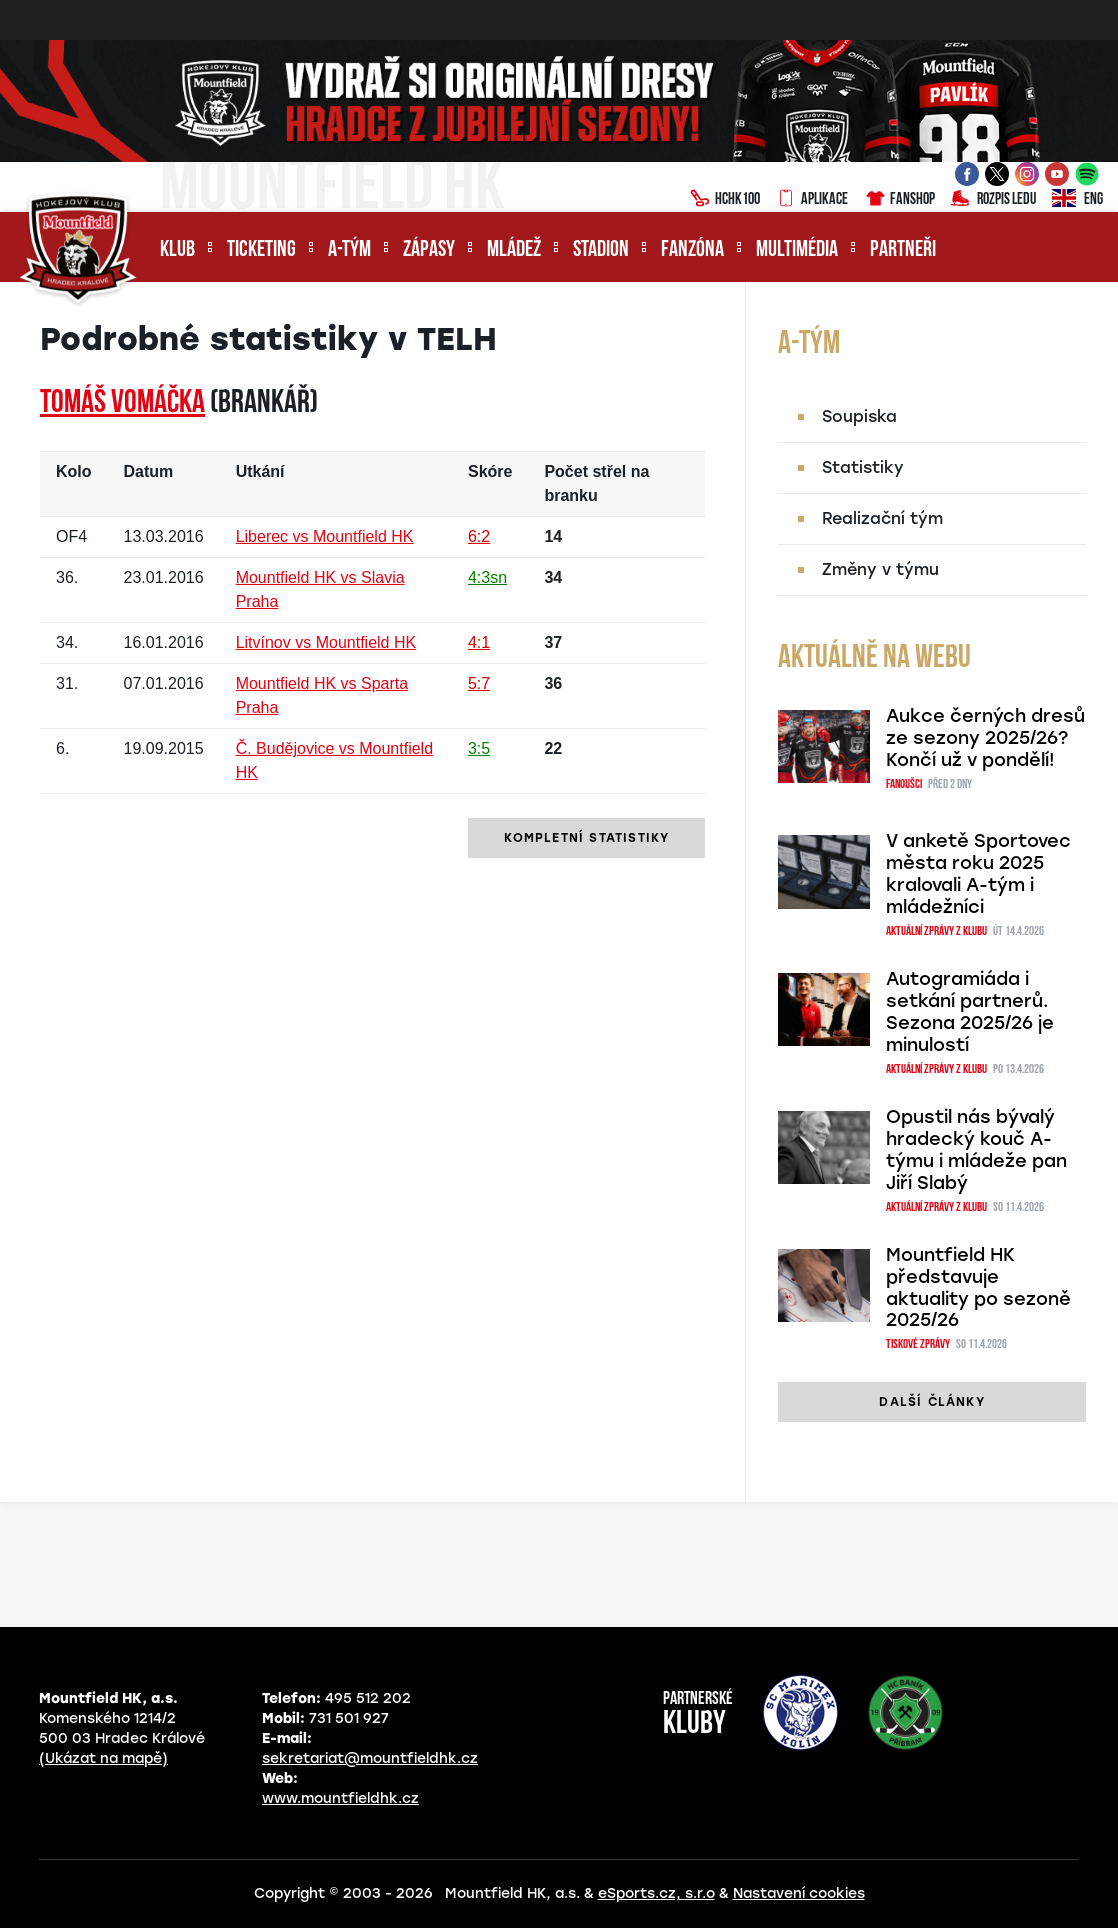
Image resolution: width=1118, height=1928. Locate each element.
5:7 (479, 683)
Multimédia (797, 250)
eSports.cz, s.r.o (656, 1893)
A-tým (349, 250)
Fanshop (899, 200)
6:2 (479, 536)
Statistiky (863, 467)
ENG (1077, 200)
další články (931, 1402)
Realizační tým (882, 518)
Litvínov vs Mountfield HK (326, 642)
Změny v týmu (880, 569)
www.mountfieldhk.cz (340, 1798)
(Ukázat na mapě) (103, 1758)
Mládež (514, 250)
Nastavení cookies (799, 1893)
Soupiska (859, 416)
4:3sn (487, 577)
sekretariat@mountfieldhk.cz (370, 1758)
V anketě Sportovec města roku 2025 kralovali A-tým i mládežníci (978, 874)
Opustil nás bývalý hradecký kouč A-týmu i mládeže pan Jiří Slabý (976, 1150)
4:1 (479, 642)
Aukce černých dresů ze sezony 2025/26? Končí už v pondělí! (985, 738)
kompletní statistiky (586, 838)
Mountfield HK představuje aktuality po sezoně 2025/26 (978, 1288)
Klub (177, 250)
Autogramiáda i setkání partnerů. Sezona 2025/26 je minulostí (970, 1012)
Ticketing (261, 250)
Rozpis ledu (993, 200)
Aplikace (812, 200)
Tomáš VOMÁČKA (122, 404)
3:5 (479, 748)
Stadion (601, 250)
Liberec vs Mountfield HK (325, 536)
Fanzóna (692, 250)
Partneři (903, 250)
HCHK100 (725, 200)
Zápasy (429, 250)
